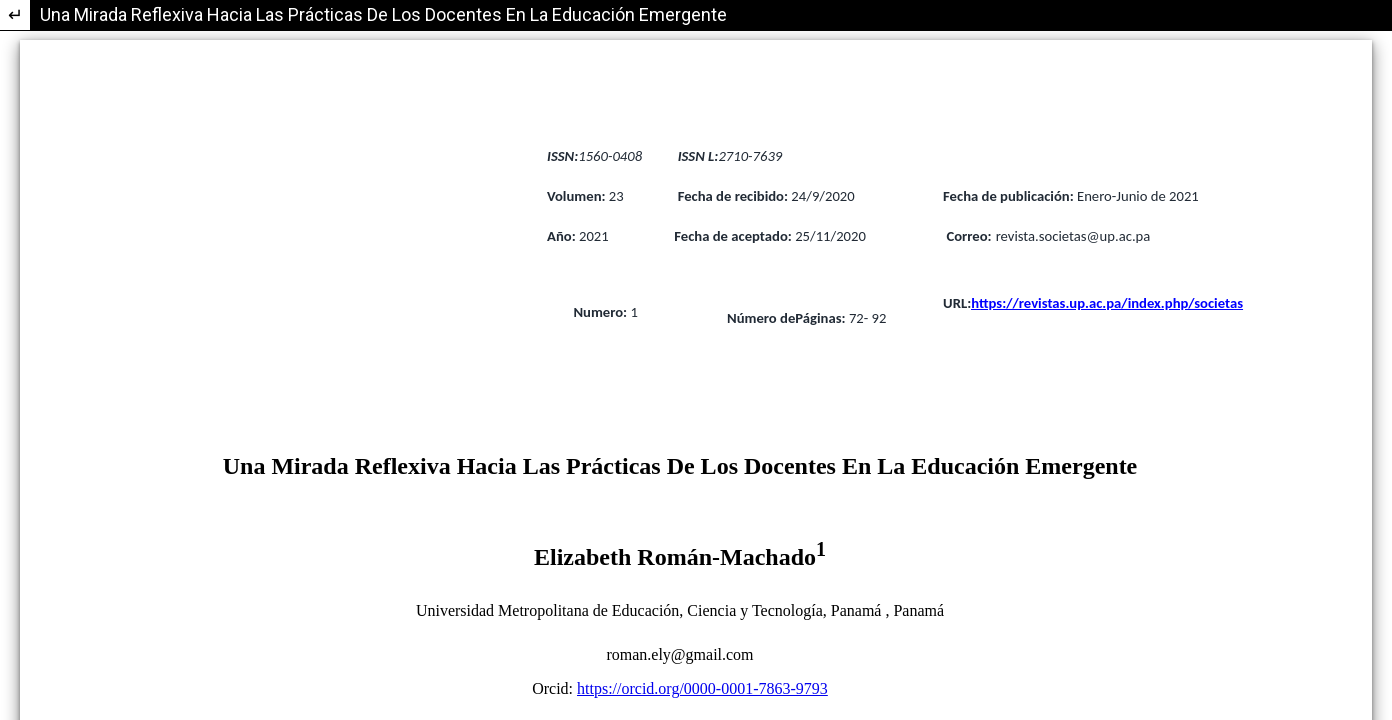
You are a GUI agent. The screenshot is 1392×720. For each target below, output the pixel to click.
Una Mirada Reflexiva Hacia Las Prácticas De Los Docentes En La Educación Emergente (383, 14)
